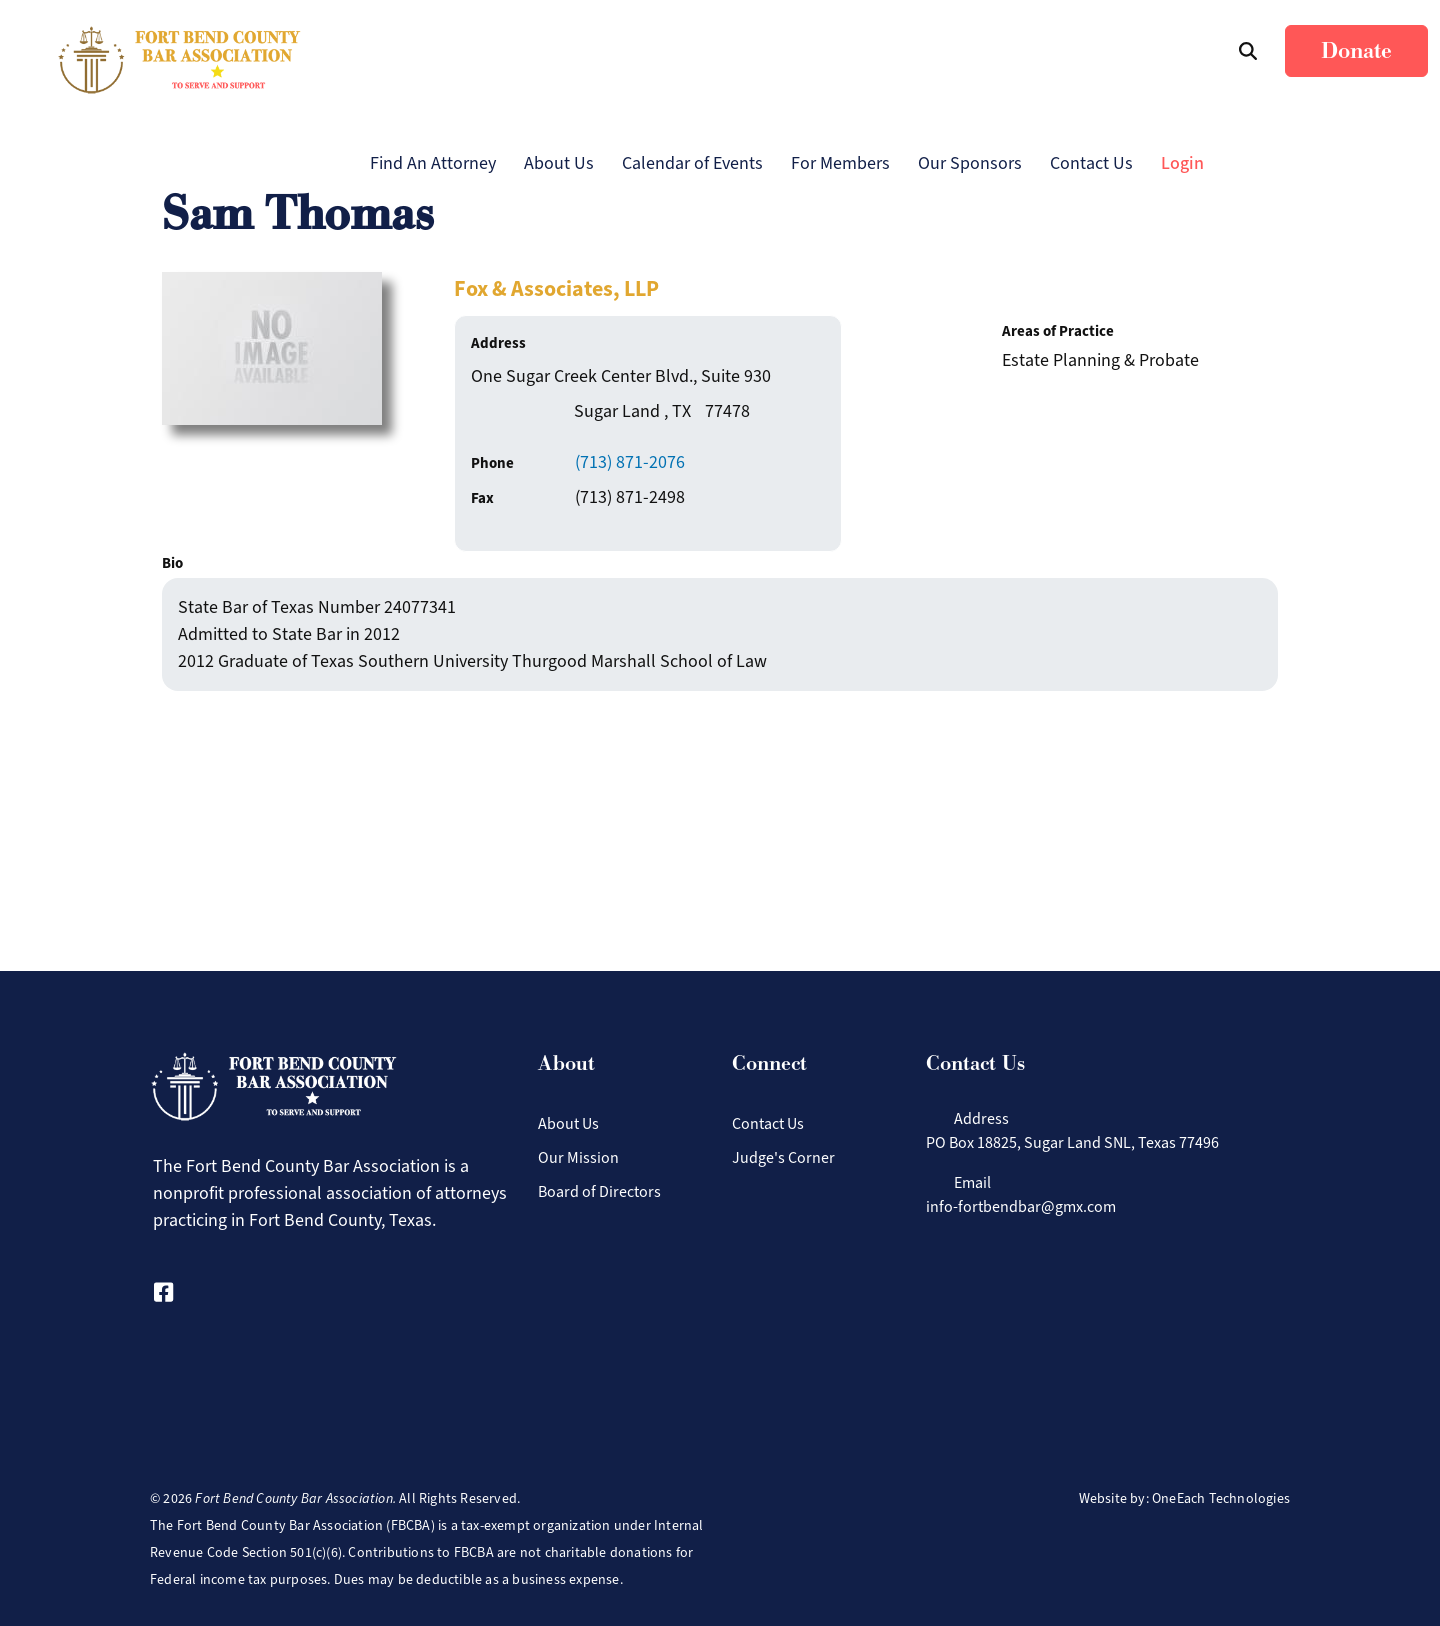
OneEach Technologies (1221, 1498)
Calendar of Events (692, 163)
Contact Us (1091, 163)
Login (1182, 163)
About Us (559, 163)
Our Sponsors (970, 163)
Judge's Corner (783, 1157)
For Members (840, 163)
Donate (1356, 51)
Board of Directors (599, 1191)
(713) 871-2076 (630, 462)
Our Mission (578, 1157)
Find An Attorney (433, 163)
